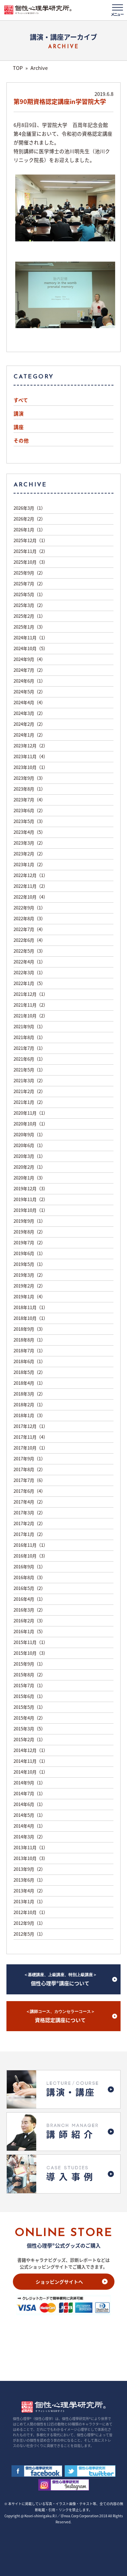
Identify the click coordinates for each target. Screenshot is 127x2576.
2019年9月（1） (29, 1221)
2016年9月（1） (29, 1566)
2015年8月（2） (29, 1674)
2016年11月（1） (31, 1545)
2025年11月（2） (31, 551)
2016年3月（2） (29, 1609)
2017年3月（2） (29, 1512)
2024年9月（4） (29, 659)
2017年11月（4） (31, 1437)
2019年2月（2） (29, 1285)
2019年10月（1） (31, 1210)
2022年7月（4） (29, 929)
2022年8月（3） (29, 918)
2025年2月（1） (29, 616)
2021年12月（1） (31, 994)
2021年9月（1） (29, 1026)
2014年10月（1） (31, 1772)
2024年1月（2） (29, 735)
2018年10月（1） (31, 1318)
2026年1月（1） (29, 529)
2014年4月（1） (29, 1826)
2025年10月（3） (31, 562)
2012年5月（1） (29, 1934)
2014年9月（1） (29, 1782)
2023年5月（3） (29, 821)
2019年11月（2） (31, 1199)
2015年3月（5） (29, 1728)
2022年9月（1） (29, 907)
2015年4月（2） (29, 1718)
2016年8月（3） (29, 1577)
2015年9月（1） (29, 1664)
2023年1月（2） (29, 864)
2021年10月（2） (31, 1015)
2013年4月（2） (29, 1890)
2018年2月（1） (29, 1404)
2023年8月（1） (29, 789)
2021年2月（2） (29, 1091)
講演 (19, 413)
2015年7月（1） (29, 1685)
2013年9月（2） (29, 1869)
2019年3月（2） (29, 1275)
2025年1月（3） (29, 626)
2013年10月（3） (31, 1858)
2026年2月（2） (29, 518)
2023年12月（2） (31, 745)
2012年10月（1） (31, 1912)
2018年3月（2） (29, 1393)
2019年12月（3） (31, 1188)
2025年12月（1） (31, 540)
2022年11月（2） (31, 886)
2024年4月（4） (29, 702)
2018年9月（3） (29, 1329)
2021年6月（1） (29, 1059)
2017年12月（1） (31, 1426)
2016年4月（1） (29, 1599)
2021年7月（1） (29, 1048)
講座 (19, 427)
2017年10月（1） (31, 1447)
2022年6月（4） (29, 940)
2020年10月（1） (31, 1123)
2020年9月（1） (29, 1134)
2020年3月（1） (29, 1156)
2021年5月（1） (29, 1069)
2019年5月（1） (29, 1264)
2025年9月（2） (29, 572)
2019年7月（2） (29, 1242)
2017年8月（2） (29, 1469)
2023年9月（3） (29, 778)
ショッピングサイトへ (59, 2281)
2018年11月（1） (31, 1307)
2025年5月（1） (29, 594)
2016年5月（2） (29, 1588)
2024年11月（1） (31, 637)
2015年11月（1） (31, 1642)
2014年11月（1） (31, 1761)
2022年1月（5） (29, 983)
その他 (21, 440)
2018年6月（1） (29, 1361)
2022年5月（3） (29, 951)
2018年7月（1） (29, 1350)
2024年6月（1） (29, 681)
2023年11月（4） (31, 756)
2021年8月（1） (29, 1037)
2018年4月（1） (29, 1383)
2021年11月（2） (31, 1005)
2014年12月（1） (31, 1750)
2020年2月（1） (29, 1167)
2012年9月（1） (29, 1923)
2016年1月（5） (29, 1631)
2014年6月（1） (29, 1804)
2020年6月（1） (29, 1145)
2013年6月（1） (29, 1880)
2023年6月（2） (29, 810)
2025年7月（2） (29, 583)
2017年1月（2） (29, 1534)
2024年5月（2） (29, 691)
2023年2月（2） (29, 853)
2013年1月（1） (29, 1901)
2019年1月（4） (29, 1296)
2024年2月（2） (29, 724)
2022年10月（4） (31, 897)
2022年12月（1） (31, 875)
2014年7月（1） (29, 1793)
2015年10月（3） (31, 1653)
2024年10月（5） (31, 648)
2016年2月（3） (29, 1620)
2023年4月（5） (29, 832)
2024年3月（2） (29, 713)
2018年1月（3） (29, 1415)
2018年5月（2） (29, 1372)
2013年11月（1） (31, 1847)
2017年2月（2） (29, 1523)
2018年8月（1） (29, 1339)
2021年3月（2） (29, 1080)
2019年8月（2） (29, 1231)
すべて (21, 400)
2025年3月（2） (29, 605)
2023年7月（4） (29, 799)
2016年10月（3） (31, 1555)
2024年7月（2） (29, 670)
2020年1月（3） (29, 1177)
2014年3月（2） (29, 1836)
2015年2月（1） (29, 1739)
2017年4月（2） (29, 1501)
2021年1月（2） (29, 1102)
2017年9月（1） (29, 1458)
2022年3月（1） (29, 972)
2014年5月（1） (29, 1815)
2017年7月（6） (29, 1480)
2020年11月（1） (31, 1113)
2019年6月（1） (29, 1253)
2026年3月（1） (29, 508)
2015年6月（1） (29, 1696)
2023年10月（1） (31, 767)
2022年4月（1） (29, 961)
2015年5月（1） (29, 1707)
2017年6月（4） (29, 1491)
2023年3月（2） (29, 843)
